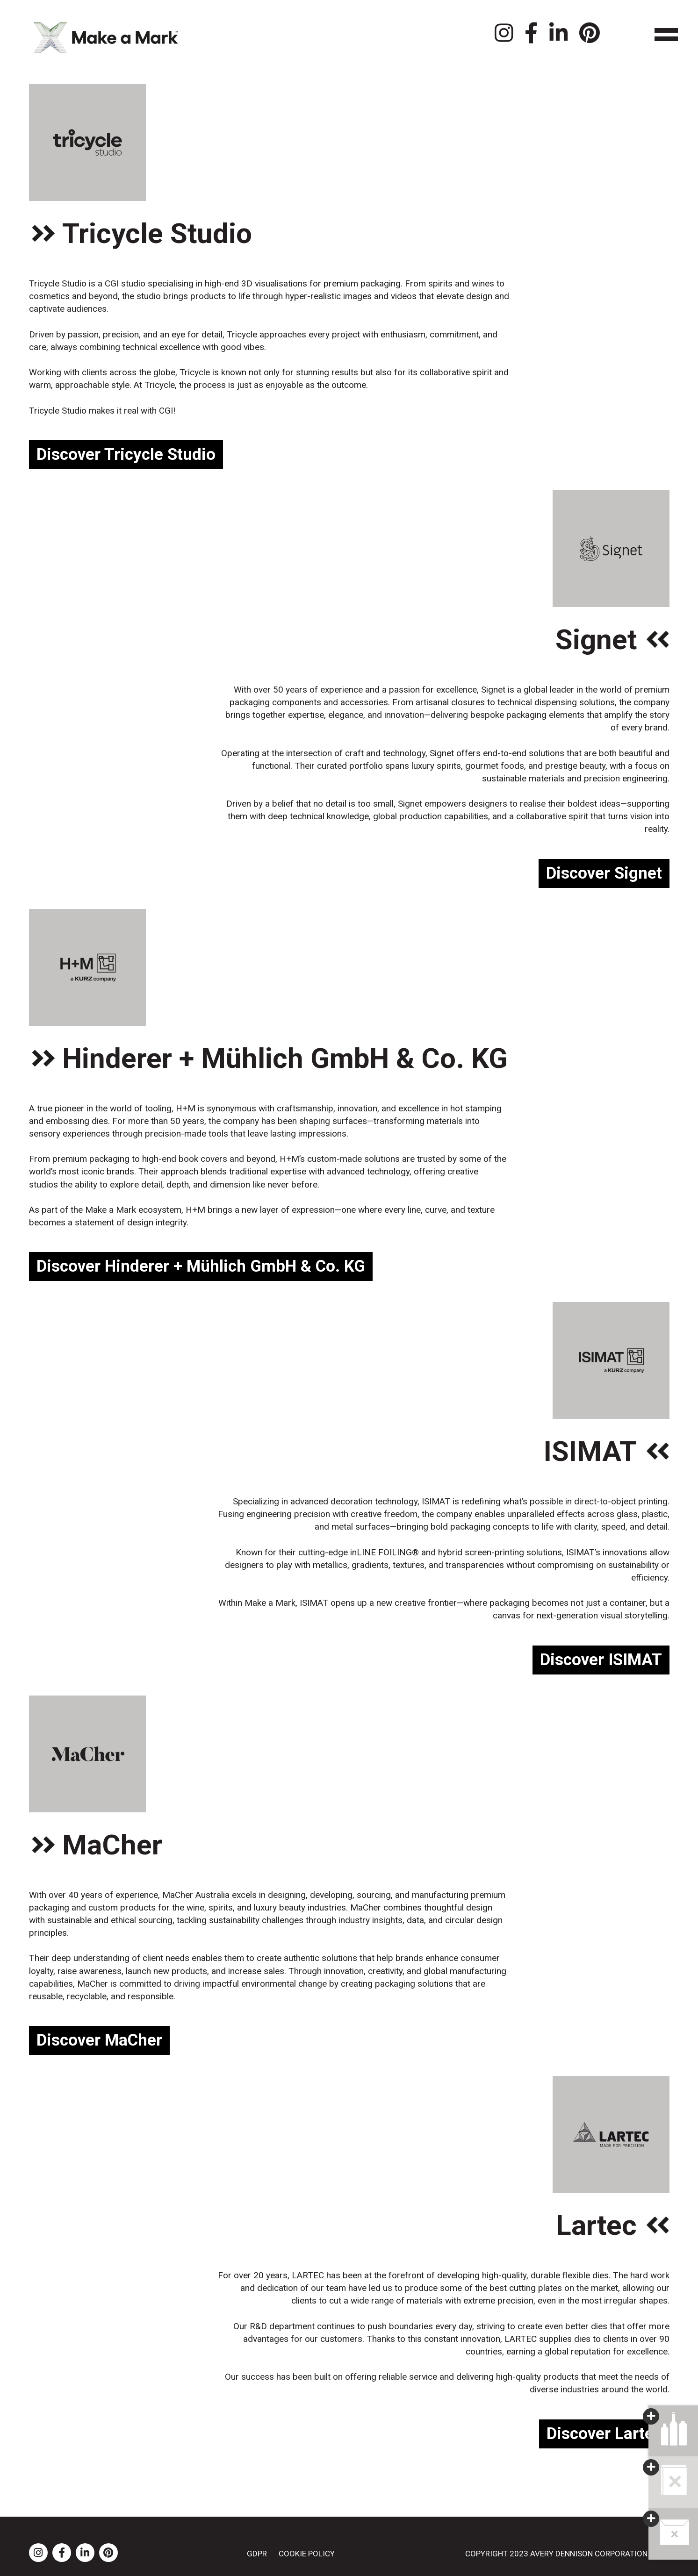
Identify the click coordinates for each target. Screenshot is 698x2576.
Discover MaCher (99, 2040)
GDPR (257, 2553)
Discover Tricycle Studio (126, 454)
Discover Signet (604, 873)
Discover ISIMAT (601, 1659)
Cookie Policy (307, 2553)
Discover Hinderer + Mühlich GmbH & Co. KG (200, 1266)
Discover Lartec (604, 2433)
